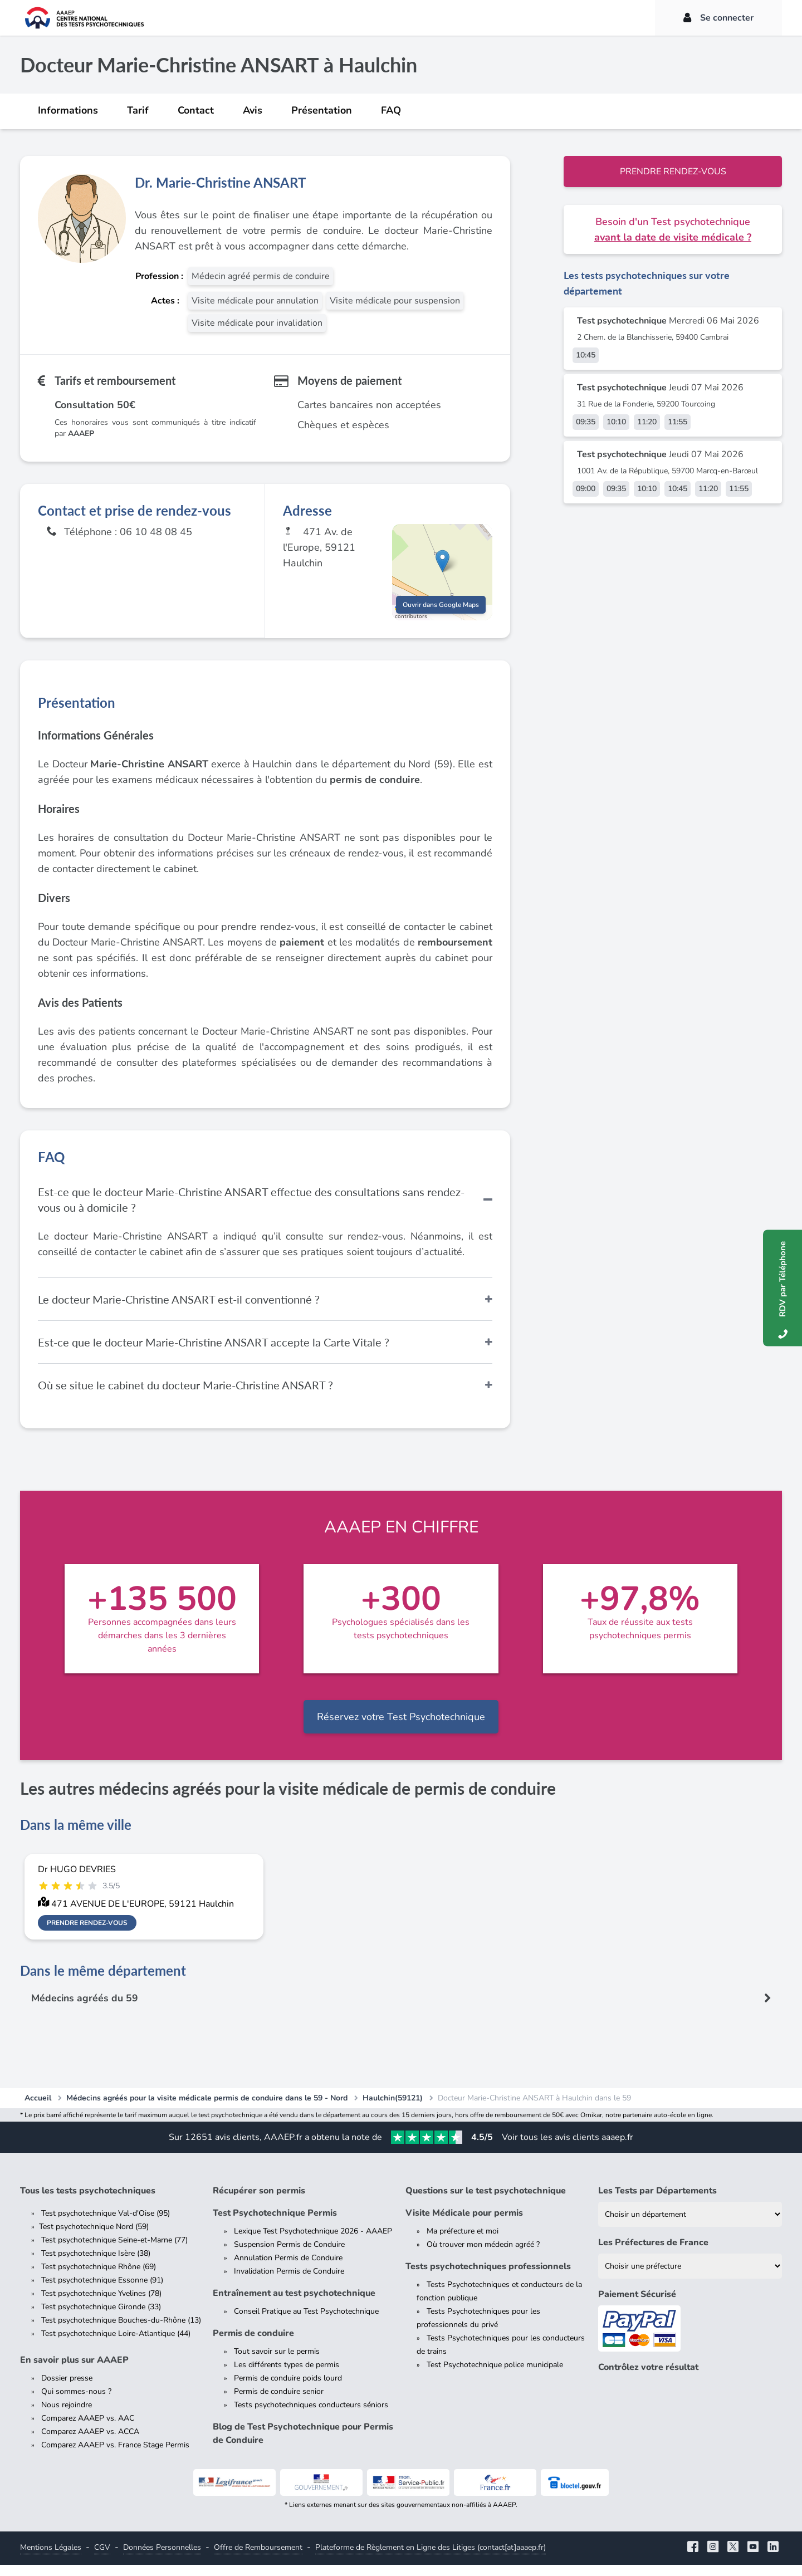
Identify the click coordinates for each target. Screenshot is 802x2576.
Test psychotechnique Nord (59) (94, 2237)
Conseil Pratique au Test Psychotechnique (306, 2322)
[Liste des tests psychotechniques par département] (690, 2225)
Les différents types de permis (286, 2376)
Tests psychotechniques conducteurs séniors (311, 2416)
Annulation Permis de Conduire (288, 2269)
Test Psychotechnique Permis (275, 2224)
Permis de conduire (253, 2344)
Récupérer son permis (259, 2202)
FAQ (391, 110)
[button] (442, 566)
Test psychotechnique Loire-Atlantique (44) (115, 2344)
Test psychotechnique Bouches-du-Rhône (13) (121, 2331)
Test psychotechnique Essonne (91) (102, 2291)
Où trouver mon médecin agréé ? (483, 2255)
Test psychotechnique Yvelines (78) (101, 2304)
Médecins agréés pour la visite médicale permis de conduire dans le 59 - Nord (207, 2109)
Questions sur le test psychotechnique (485, 2202)
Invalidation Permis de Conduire (289, 2282)
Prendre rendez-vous (673, 171)
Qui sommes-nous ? (76, 2402)
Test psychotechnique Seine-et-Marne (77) (114, 2251)
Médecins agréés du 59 (85, 2009)
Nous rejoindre (66, 2416)
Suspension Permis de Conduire (289, 2255)
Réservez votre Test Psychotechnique (401, 1727)
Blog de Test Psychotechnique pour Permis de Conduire (303, 2444)
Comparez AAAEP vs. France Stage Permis (115, 2456)
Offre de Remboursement (258, 2558)
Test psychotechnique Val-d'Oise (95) (105, 2224)
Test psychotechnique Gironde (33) (101, 2318)
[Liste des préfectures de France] (690, 2277)
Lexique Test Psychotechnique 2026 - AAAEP (313, 2242)
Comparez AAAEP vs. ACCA (90, 2442)
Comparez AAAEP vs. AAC (87, 2429)
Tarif (138, 110)
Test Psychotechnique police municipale (495, 2376)
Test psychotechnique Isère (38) (95, 2264)
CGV (102, 2558)
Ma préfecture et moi (462, 2242)
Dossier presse (66, 2389)
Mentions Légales (50, 2558)
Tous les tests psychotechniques (87, 2202)
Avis (252, 110)
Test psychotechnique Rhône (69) (98, 2278)
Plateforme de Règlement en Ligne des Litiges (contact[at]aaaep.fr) (430, 2558)
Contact (196, 110)
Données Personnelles (162, 2558)
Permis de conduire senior (279, 2402)
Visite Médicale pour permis (464, 2224)
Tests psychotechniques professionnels (488, 2277)
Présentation (321, 110)
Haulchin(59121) (393, 2109)
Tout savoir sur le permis (277, 2362)
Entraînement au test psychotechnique (294, 2304)
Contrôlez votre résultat (648, 2378)
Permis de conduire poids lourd (288, 2389)
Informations (68, 110)
